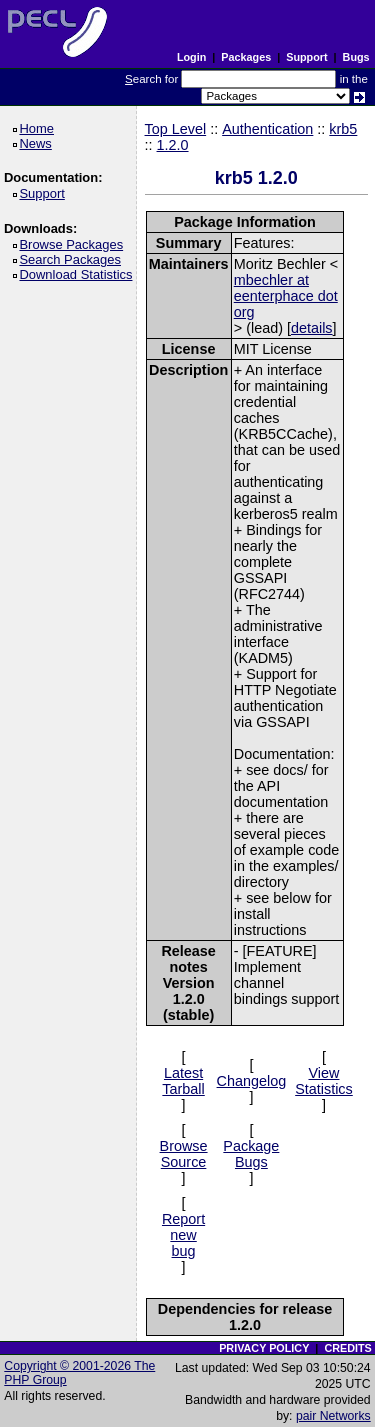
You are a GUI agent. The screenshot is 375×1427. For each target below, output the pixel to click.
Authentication (267, 129)
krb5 (343, 129)
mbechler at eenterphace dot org (286, 296)
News (38, 143)
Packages (246, 57)
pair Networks (333, 1416)
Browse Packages (74, 244)
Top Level (176, 129)
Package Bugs (251, 1154)
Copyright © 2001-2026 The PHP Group (79, 1373)
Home (39, 128)
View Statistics (324, 1081)
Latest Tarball (183, 1081)
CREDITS (347, 1348)
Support (306, 57)
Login (191, 57)
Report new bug (183, 1235)
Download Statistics (79, 274)
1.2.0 (173, 145)
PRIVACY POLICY (264, 1348)
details (312, 328)
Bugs (356, 57)
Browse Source (184, 1154)
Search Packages (73, 259)
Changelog (252, 1081)
